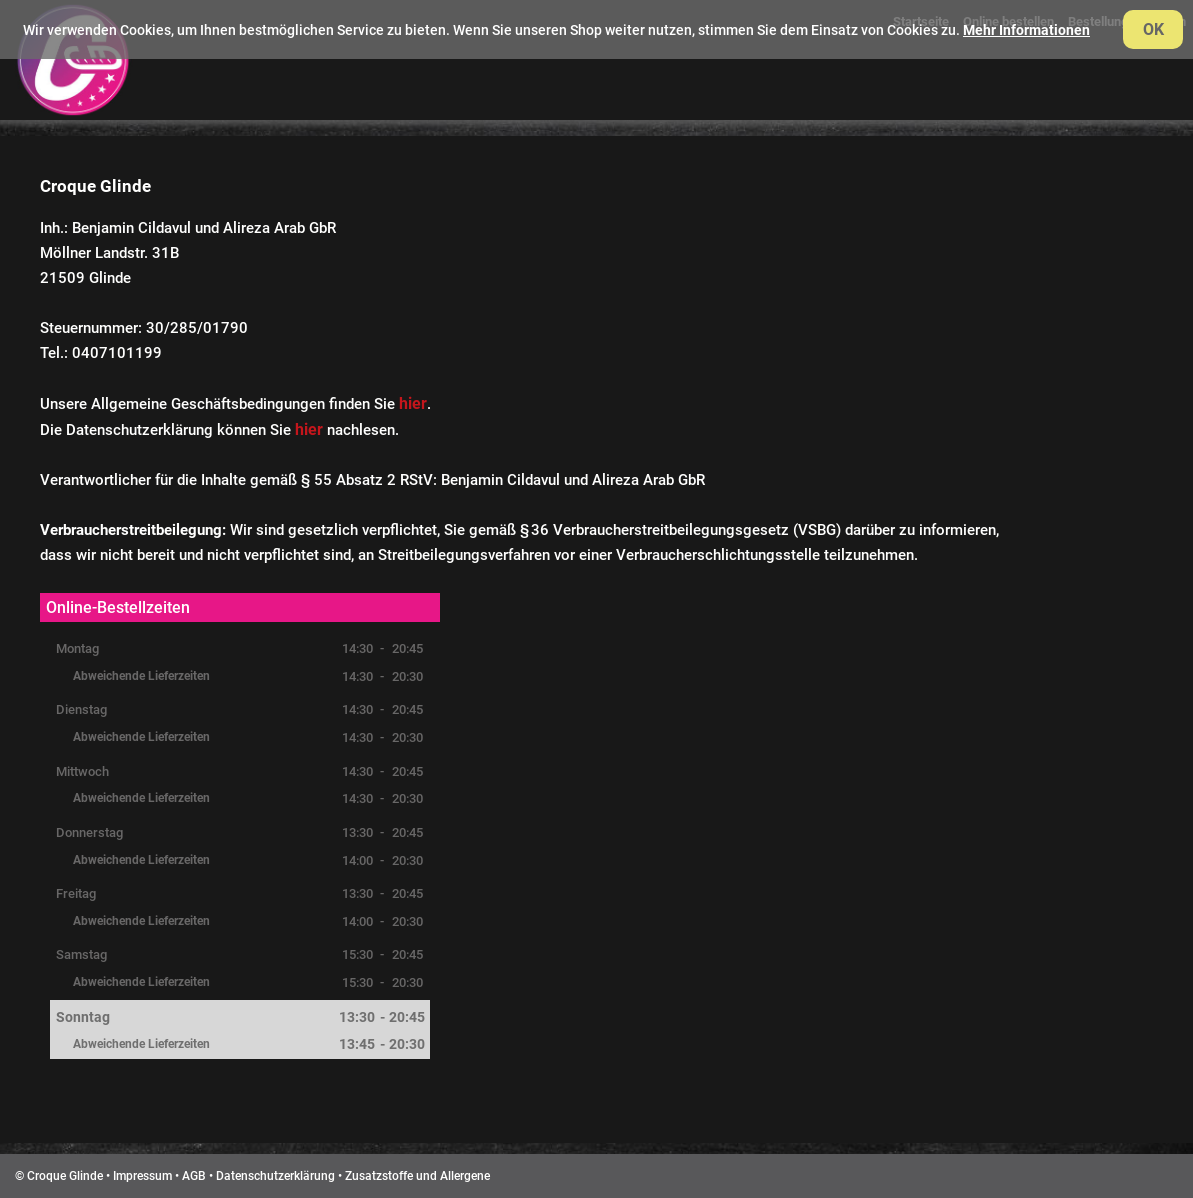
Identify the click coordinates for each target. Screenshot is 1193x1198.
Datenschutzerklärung (275, 1176)
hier (413, 403)
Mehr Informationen (1026, 30)
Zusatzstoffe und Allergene (417, 1176)
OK (1153, 29)
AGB (194, 1176)
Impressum (142, 1176)
